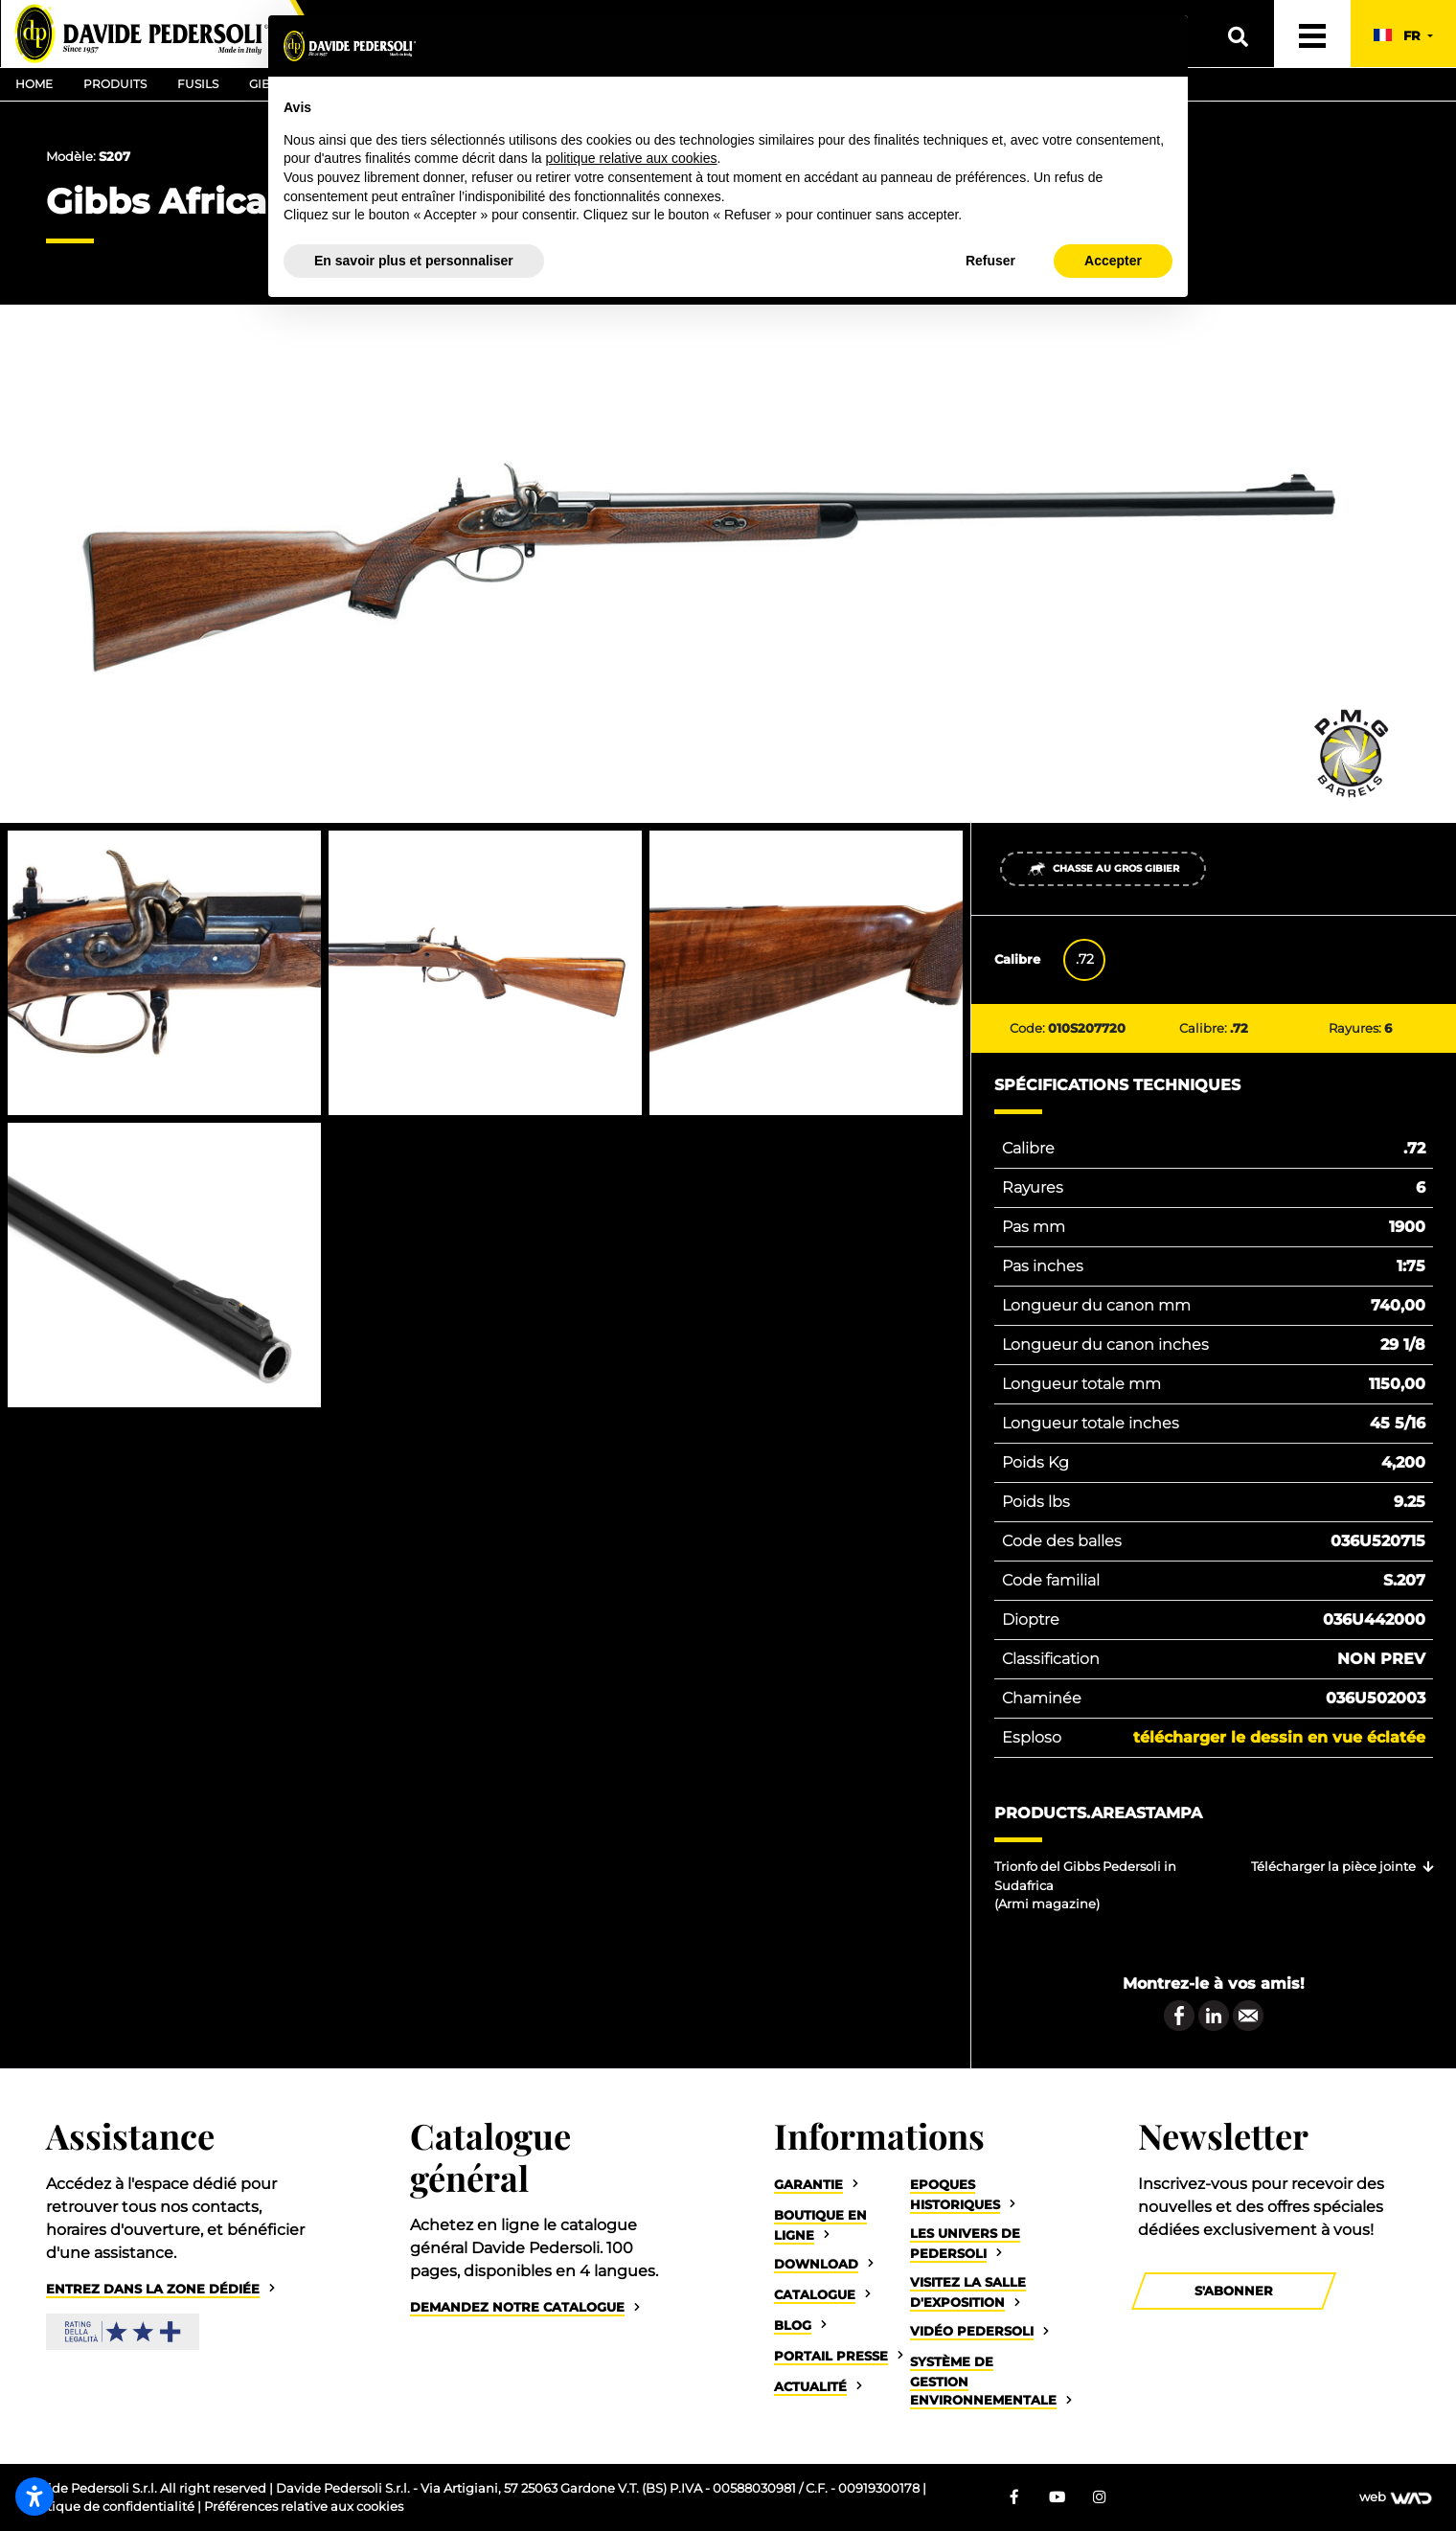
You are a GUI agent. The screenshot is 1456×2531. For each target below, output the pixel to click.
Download (816, 2264)
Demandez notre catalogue (517, 2307)
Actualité (810, 2387)
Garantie (808, 2185)
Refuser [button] (990, 260)
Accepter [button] (1113, 260)
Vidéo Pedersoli (972, 2331)
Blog (792, 2325)
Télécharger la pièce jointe (1333, 1866)
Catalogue (814, 2295)
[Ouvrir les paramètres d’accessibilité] (34, 2496)
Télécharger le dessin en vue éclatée (1279, 1737)
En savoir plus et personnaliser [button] (413, 260)
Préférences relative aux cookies (303, 2506)
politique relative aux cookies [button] (631, 158)
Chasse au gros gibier (1103, 868)
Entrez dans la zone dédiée (153, 2289)
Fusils (197, 84)
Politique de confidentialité (110, 2506)
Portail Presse (831, 2356)
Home (34, 84)
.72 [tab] (1085, 959)
